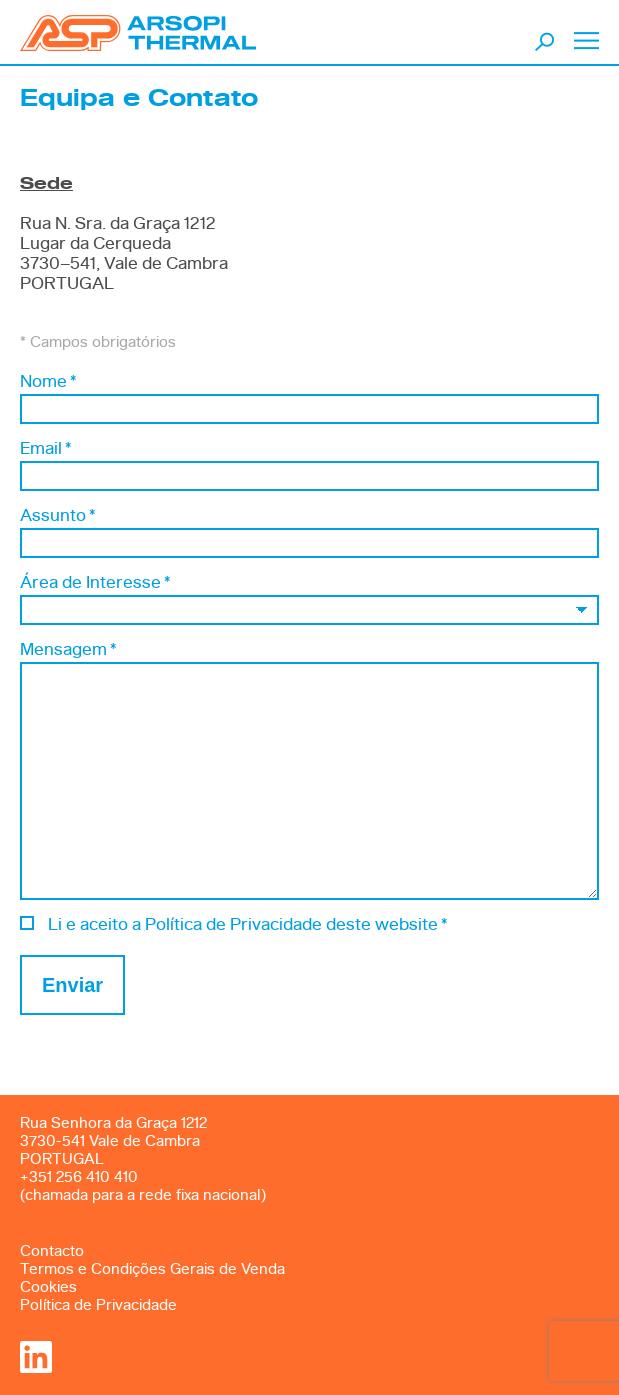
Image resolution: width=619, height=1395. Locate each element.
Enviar (72, 985)
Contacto (52, 1251)
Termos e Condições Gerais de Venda (152, 1269)
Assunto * (57, 515)
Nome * (48, 381)
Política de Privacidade (98, 1305)
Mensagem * (68, 649)
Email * (45, 448)
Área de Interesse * (95, 582)
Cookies (48, 1287)
